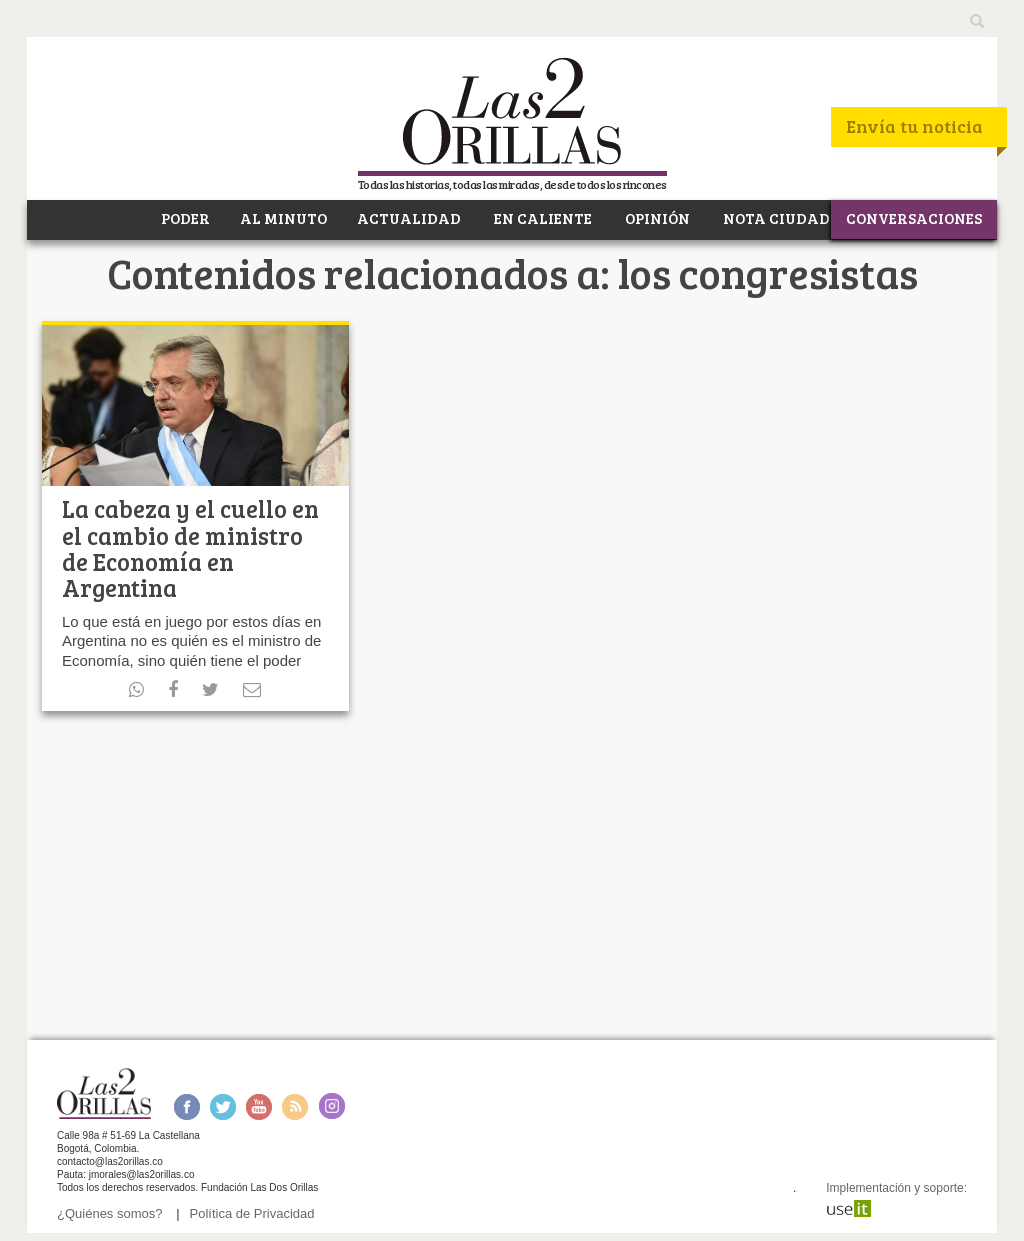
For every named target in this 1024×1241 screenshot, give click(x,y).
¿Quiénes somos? (110, 1213)
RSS (295, 1106)
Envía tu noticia (914, 126)
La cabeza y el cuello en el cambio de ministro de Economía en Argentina (190, 548)
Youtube (259, 1106)
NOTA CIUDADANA (793, 218)
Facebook (186, 1106)
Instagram (331, 1106)
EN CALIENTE (541, 218)
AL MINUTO (283, 218)
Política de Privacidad (252, 1213)
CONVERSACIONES (914, 218)
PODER (184, 218)
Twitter (223, 1106)
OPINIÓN (656, 218)
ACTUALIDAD (409, 218)
